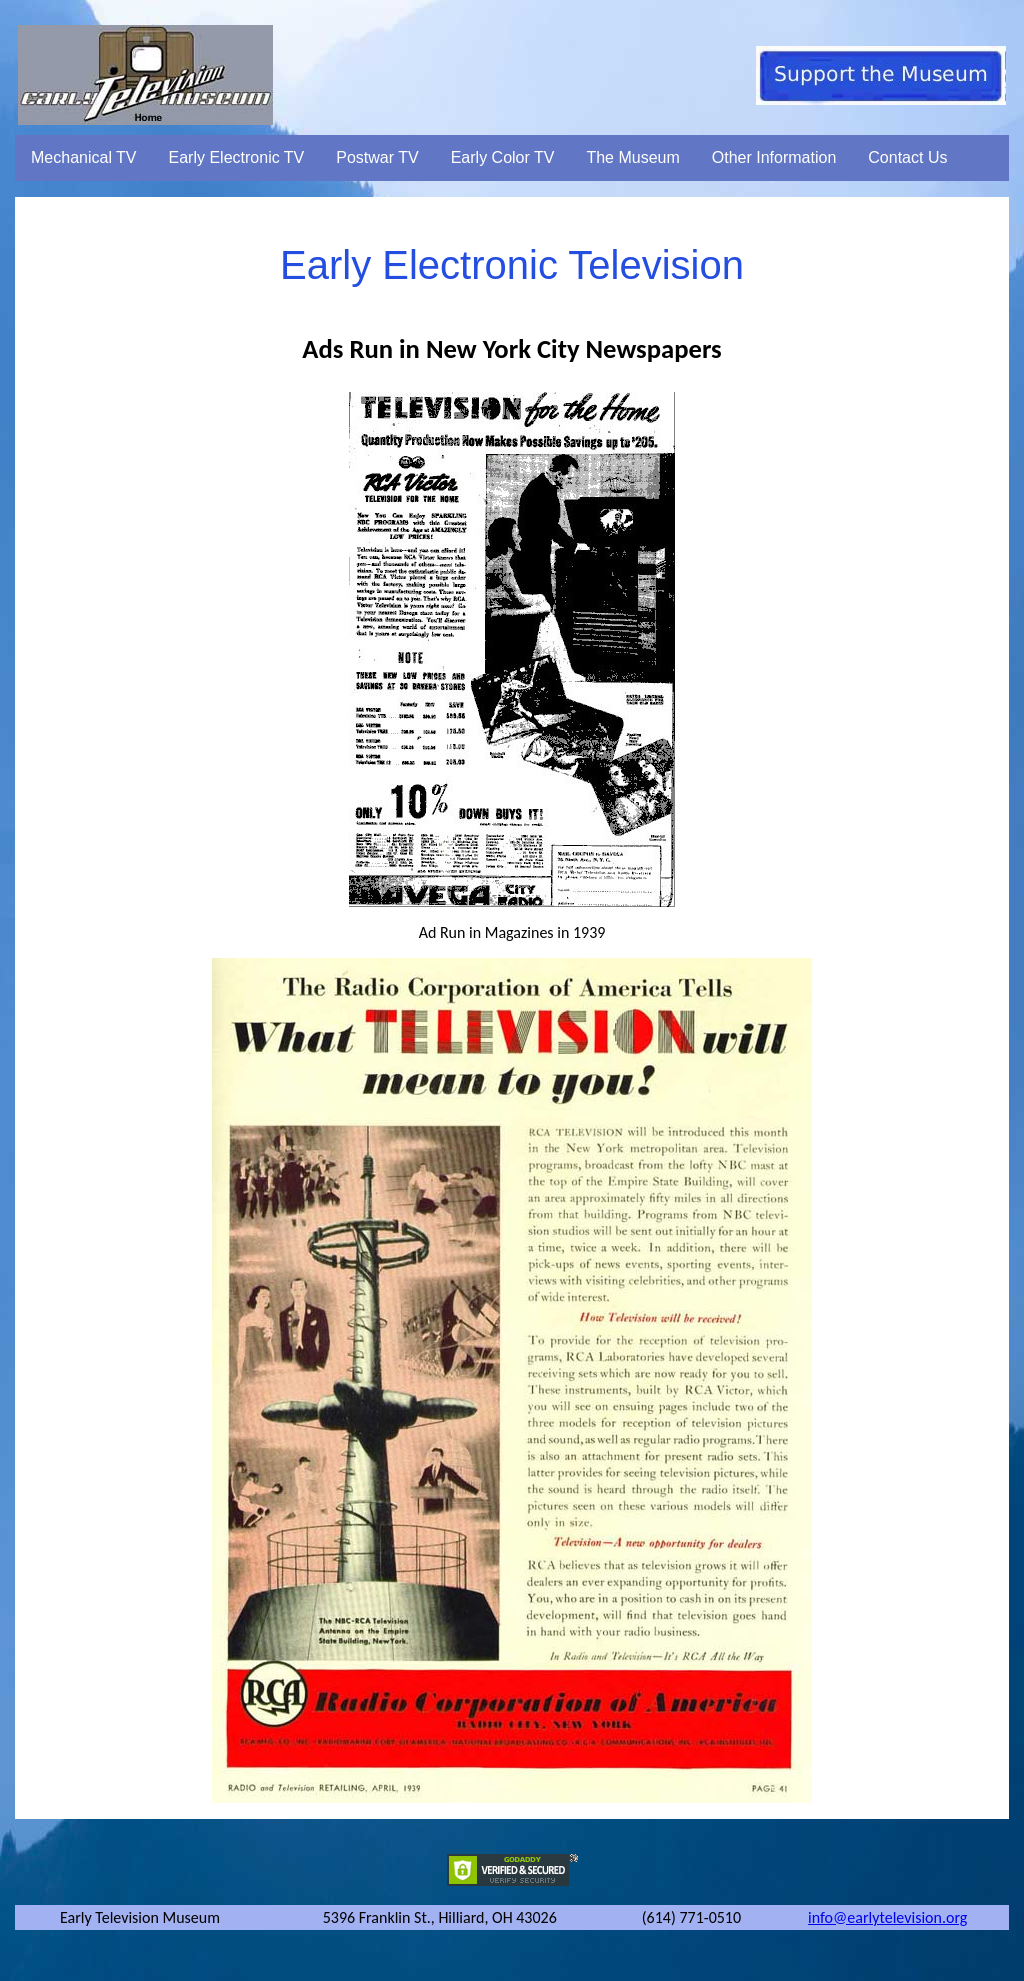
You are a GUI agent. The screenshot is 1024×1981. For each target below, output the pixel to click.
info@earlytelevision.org (887, 1917)
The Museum (632, 157)
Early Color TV (503, 157)
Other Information (774, 157)
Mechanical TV (84, 157)
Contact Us (907, 157)
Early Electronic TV (237, 157)
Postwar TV (377, 157)
